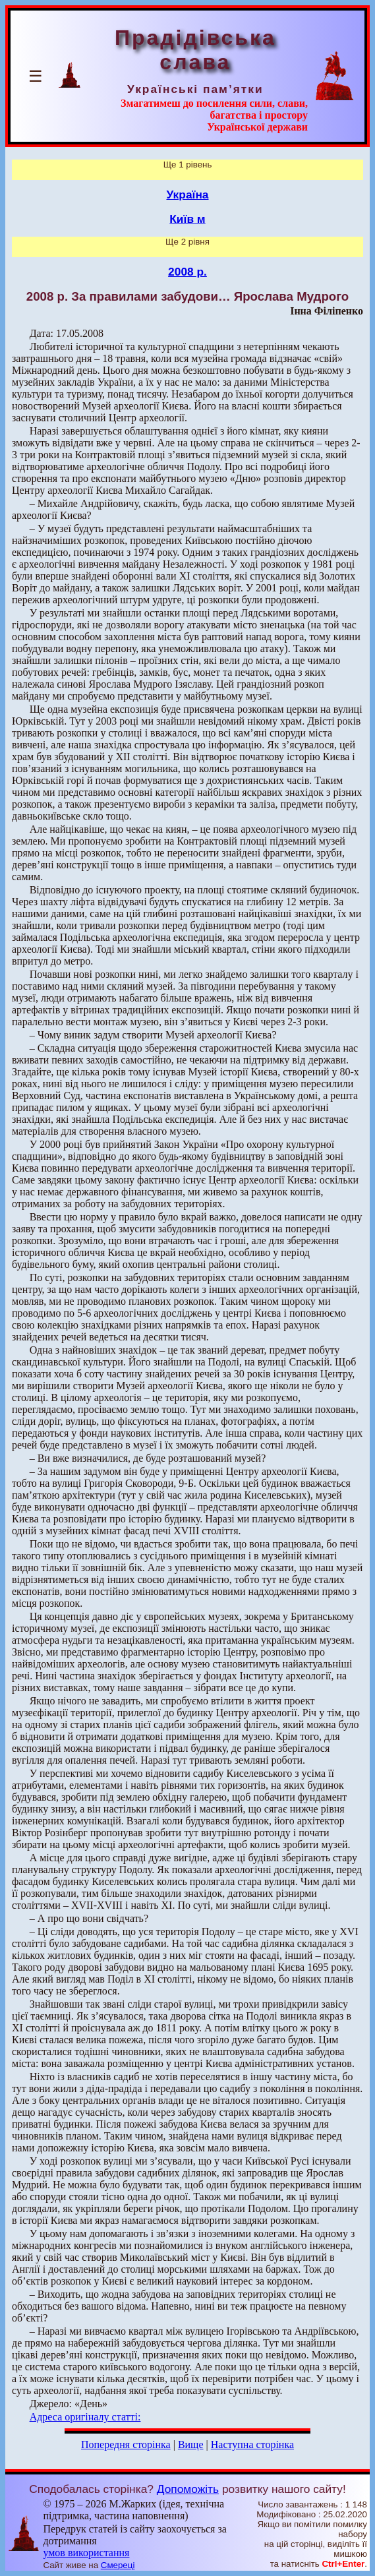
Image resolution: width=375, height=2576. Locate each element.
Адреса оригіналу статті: (85, 2416)
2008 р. (187, 271)
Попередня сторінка (126, 2444)
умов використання (86, 2552)
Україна (188, 194)
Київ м (187, 218)
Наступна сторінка (252, 2444)
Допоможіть (188, 2489)
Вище (191, 2444)
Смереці (118, 2565)
